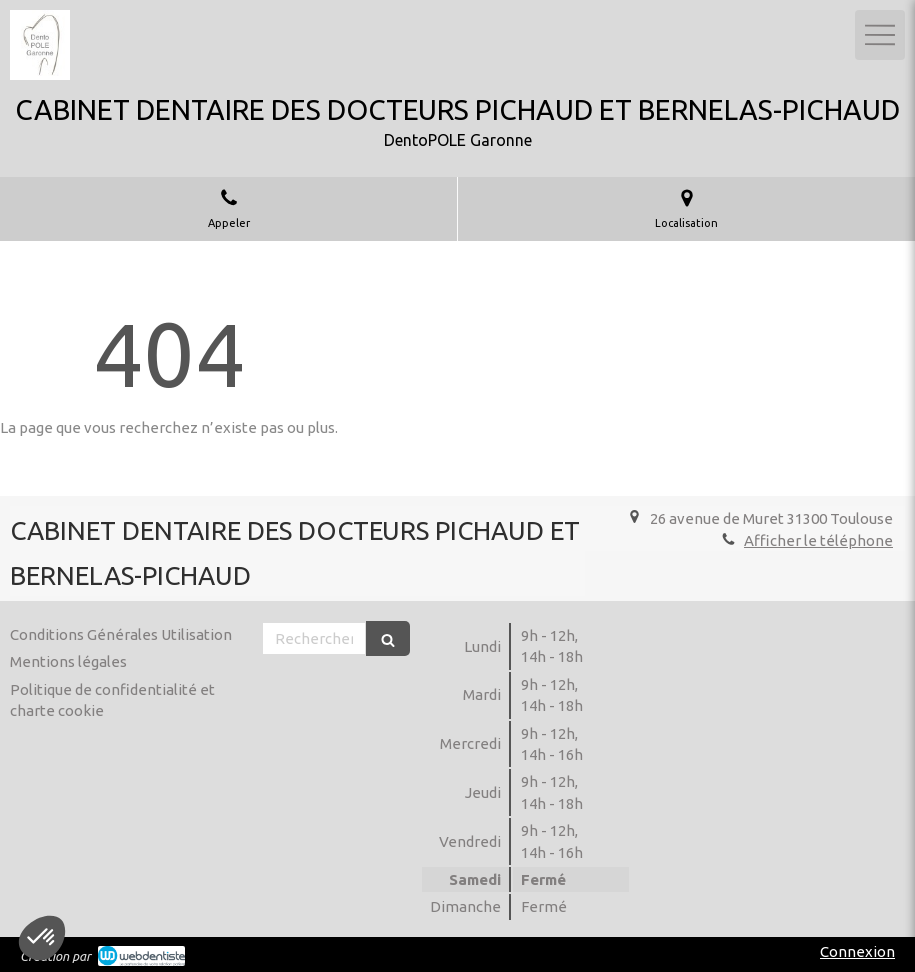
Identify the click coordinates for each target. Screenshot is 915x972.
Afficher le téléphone (818, 540)
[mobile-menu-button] (880, 35)
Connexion (857, 951)
